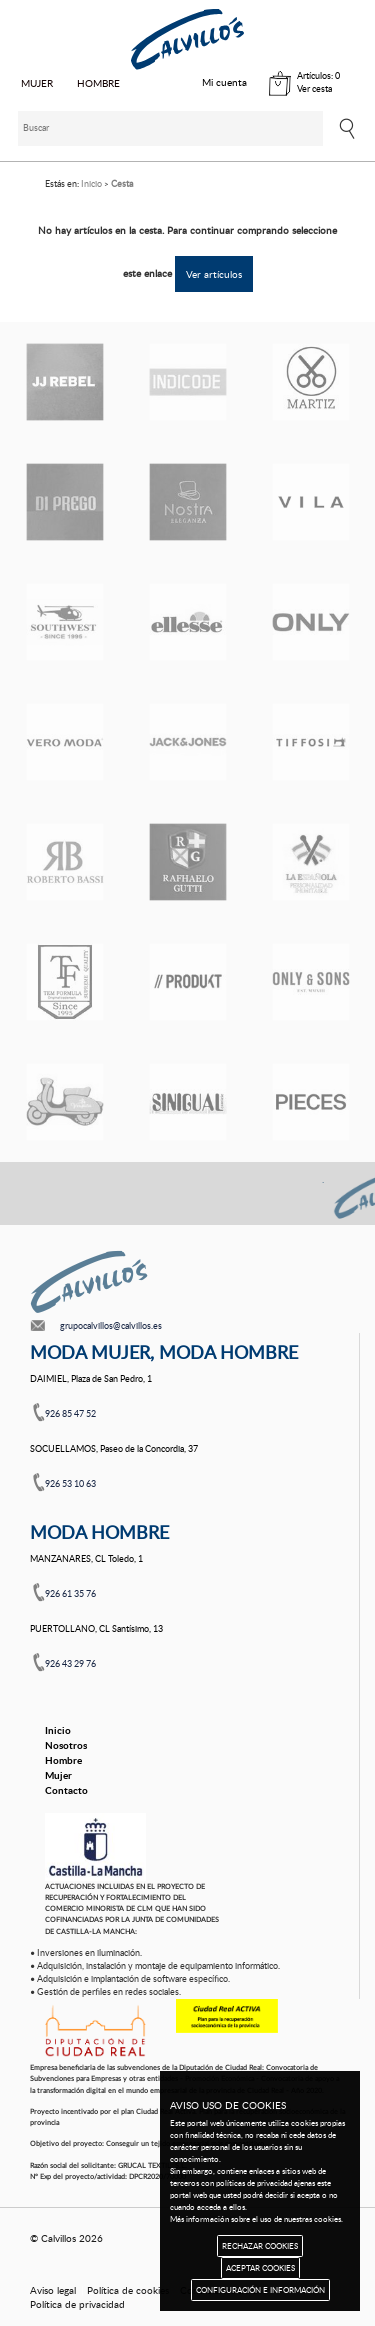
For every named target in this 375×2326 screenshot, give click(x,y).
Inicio (58, 1730)
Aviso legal (53, 2290)
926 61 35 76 (70, 1593)
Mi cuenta (224, 82)
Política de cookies (128, 2290)
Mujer (58, 1775)
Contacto (66, 1790)
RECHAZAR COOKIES (260, 2245)
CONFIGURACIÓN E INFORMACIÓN (260, 2289)
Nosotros (66, 1745)
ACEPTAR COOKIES (260, 2267)
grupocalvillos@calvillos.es (111, 1325)
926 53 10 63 (70, 1483)
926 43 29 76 (70, 1663)
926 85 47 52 (70, 1413)
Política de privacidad (77, 2304)
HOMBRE (98, 83)
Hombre (63, 1760)
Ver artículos (214, 274)
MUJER (37, 83)
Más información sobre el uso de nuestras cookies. (256, 2218)
